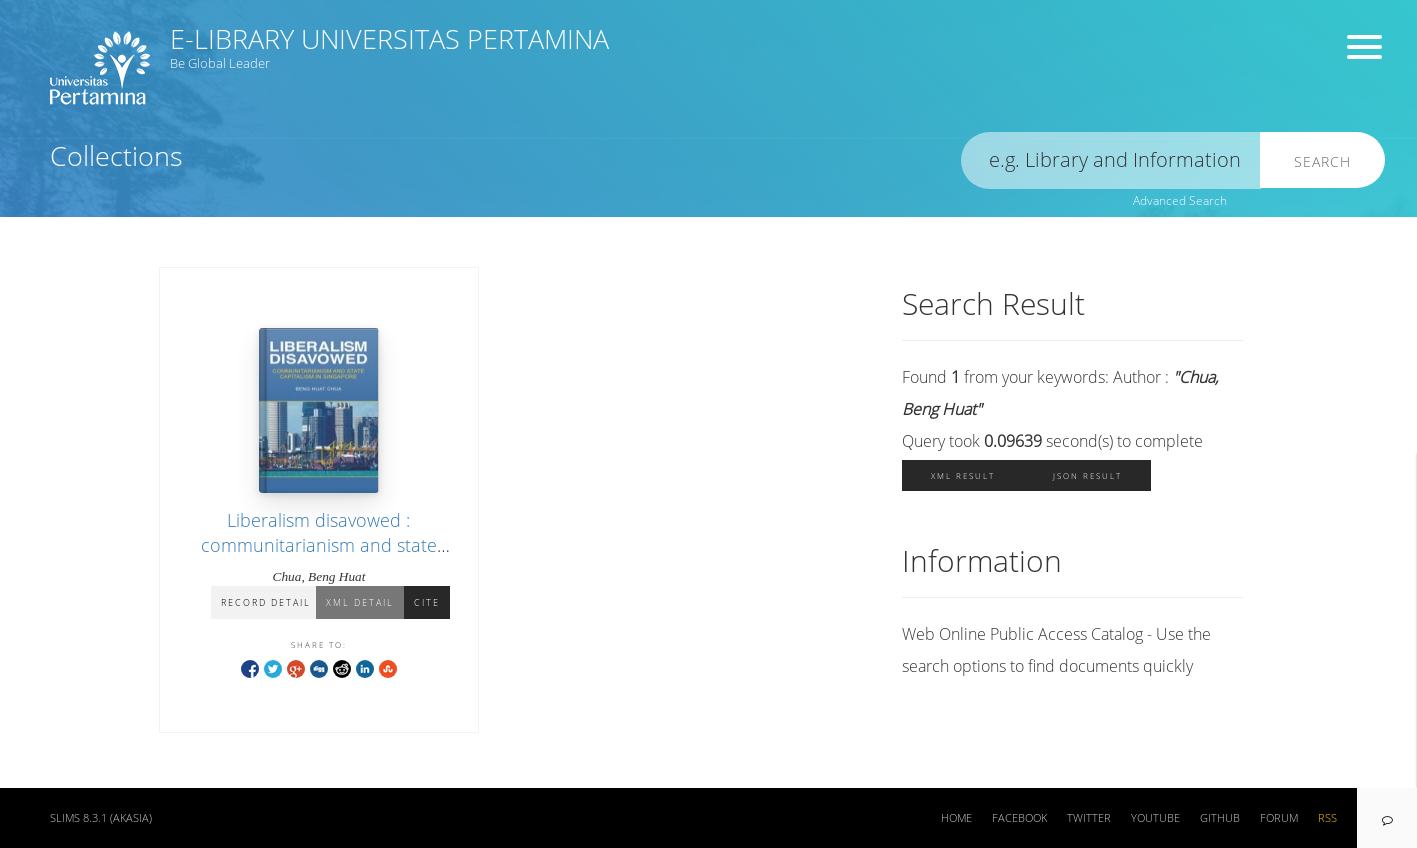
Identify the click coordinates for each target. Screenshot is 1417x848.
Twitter (1089, 818)
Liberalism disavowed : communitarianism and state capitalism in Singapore (319, 545)
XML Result (963, 475)
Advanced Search (1180, 200)
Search (1322, 161)
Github (1220, 818)
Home (956, 818)
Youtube (1155, 818)
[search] (1111, 160)
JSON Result (1087, 475)
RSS (1327, 818)
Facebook (1019, 818)
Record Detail (266, 602)
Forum (1279, 818)
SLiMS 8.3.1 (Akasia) (101, 818)
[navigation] (1387, 818)
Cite (427, 602)
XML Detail (360, 602)
